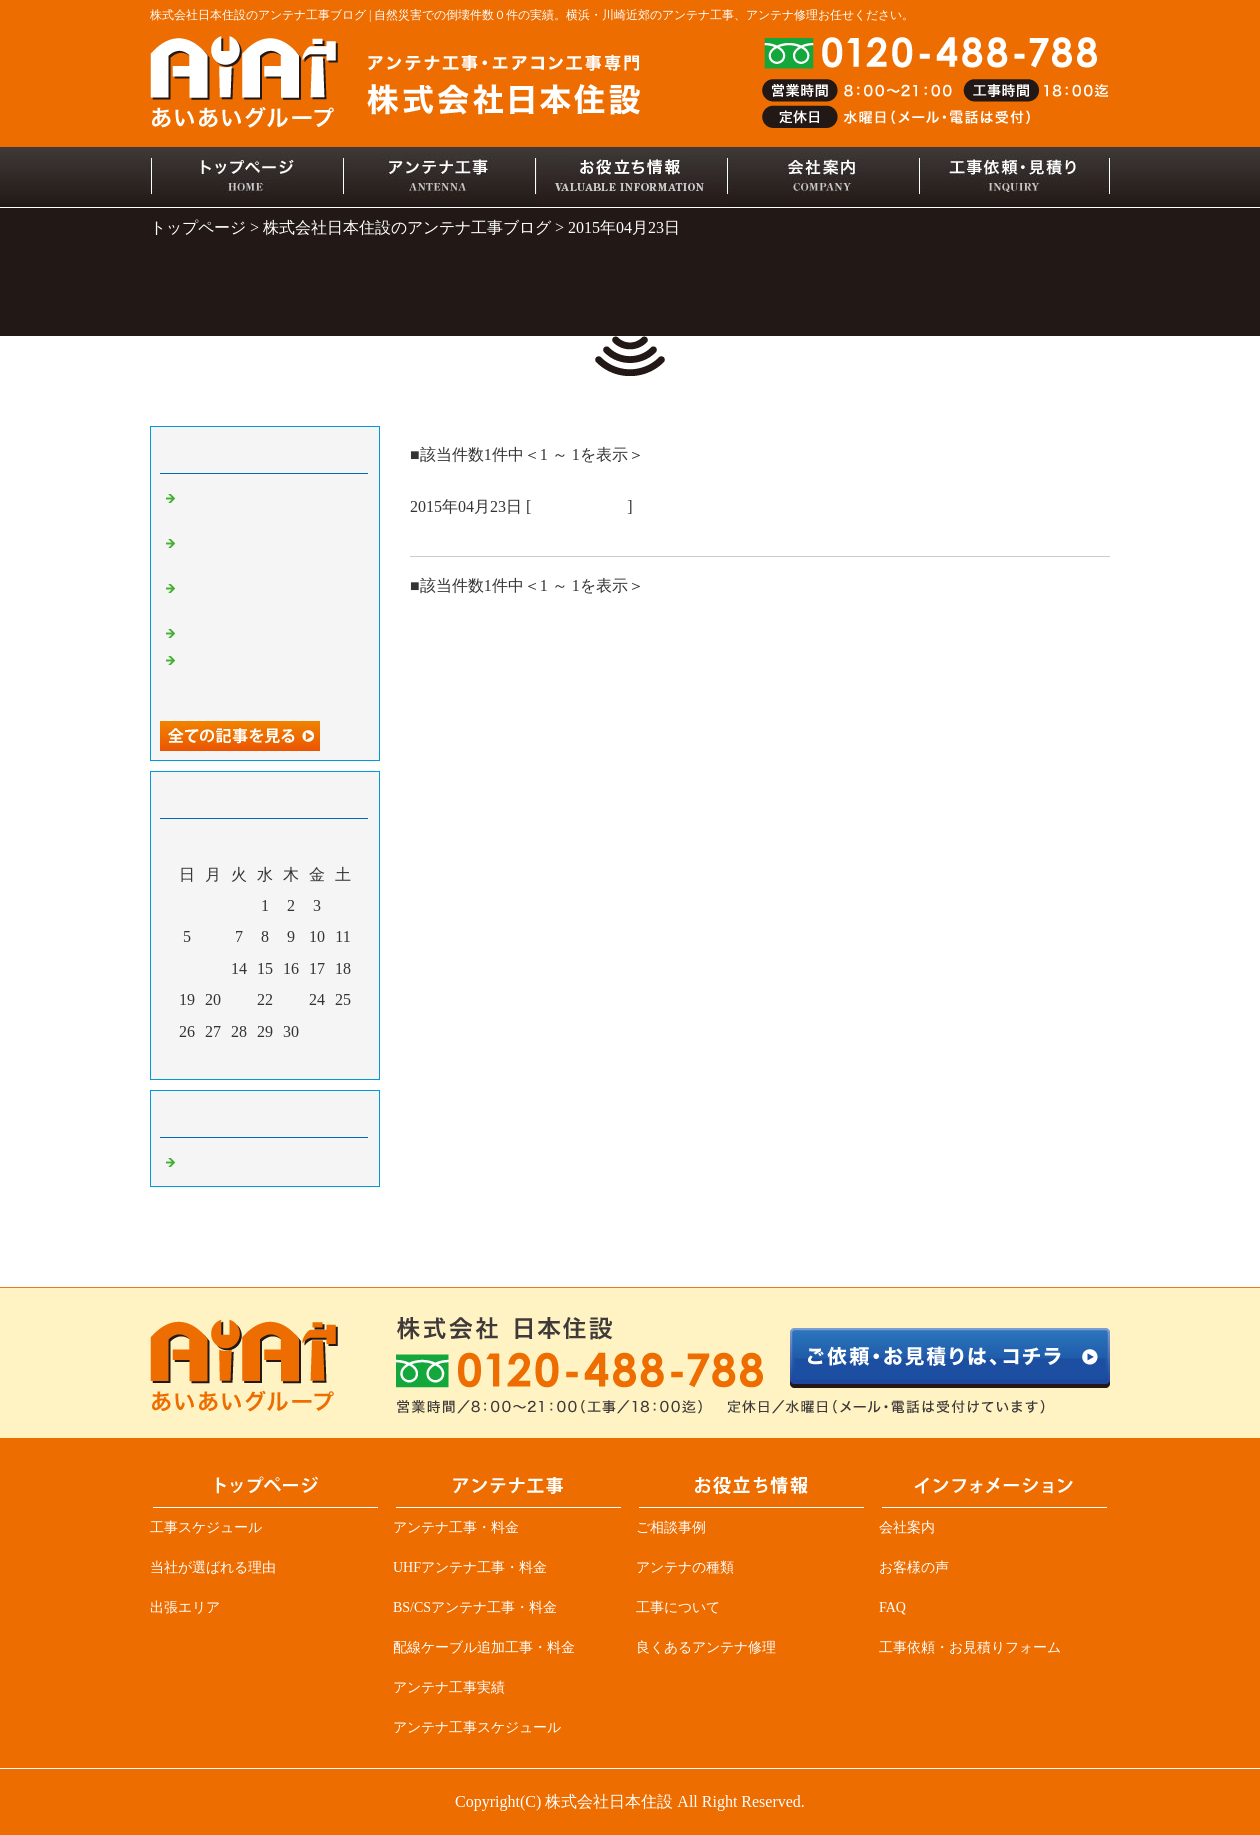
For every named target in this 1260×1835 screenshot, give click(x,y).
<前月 (227, 1059)
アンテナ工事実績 (449, 1687)
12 (187, 968)
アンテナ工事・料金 (456, 1527)
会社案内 (907, 1527)
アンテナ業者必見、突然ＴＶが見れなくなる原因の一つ (270, 677)
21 (239, 1000)
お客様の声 (914, 1567)
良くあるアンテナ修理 (706, 1647)
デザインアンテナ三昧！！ (270, 632)
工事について (678, 1607)
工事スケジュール (206, 1527)
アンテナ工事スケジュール (477, 1727)
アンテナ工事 (579, 506)
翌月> (303, 1059)
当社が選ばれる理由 (213, 1567)
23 (291, 1000)
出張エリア (185, 1607)
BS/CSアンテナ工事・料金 (475, 1607)
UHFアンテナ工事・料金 (470, 1567)
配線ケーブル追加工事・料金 (484, 1647)
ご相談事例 (671, 1527)
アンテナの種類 (685, 1567)
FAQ (892, 1607)
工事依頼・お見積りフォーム (970, 1647)
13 (213, 968)
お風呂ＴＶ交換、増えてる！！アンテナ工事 (590, 532)
